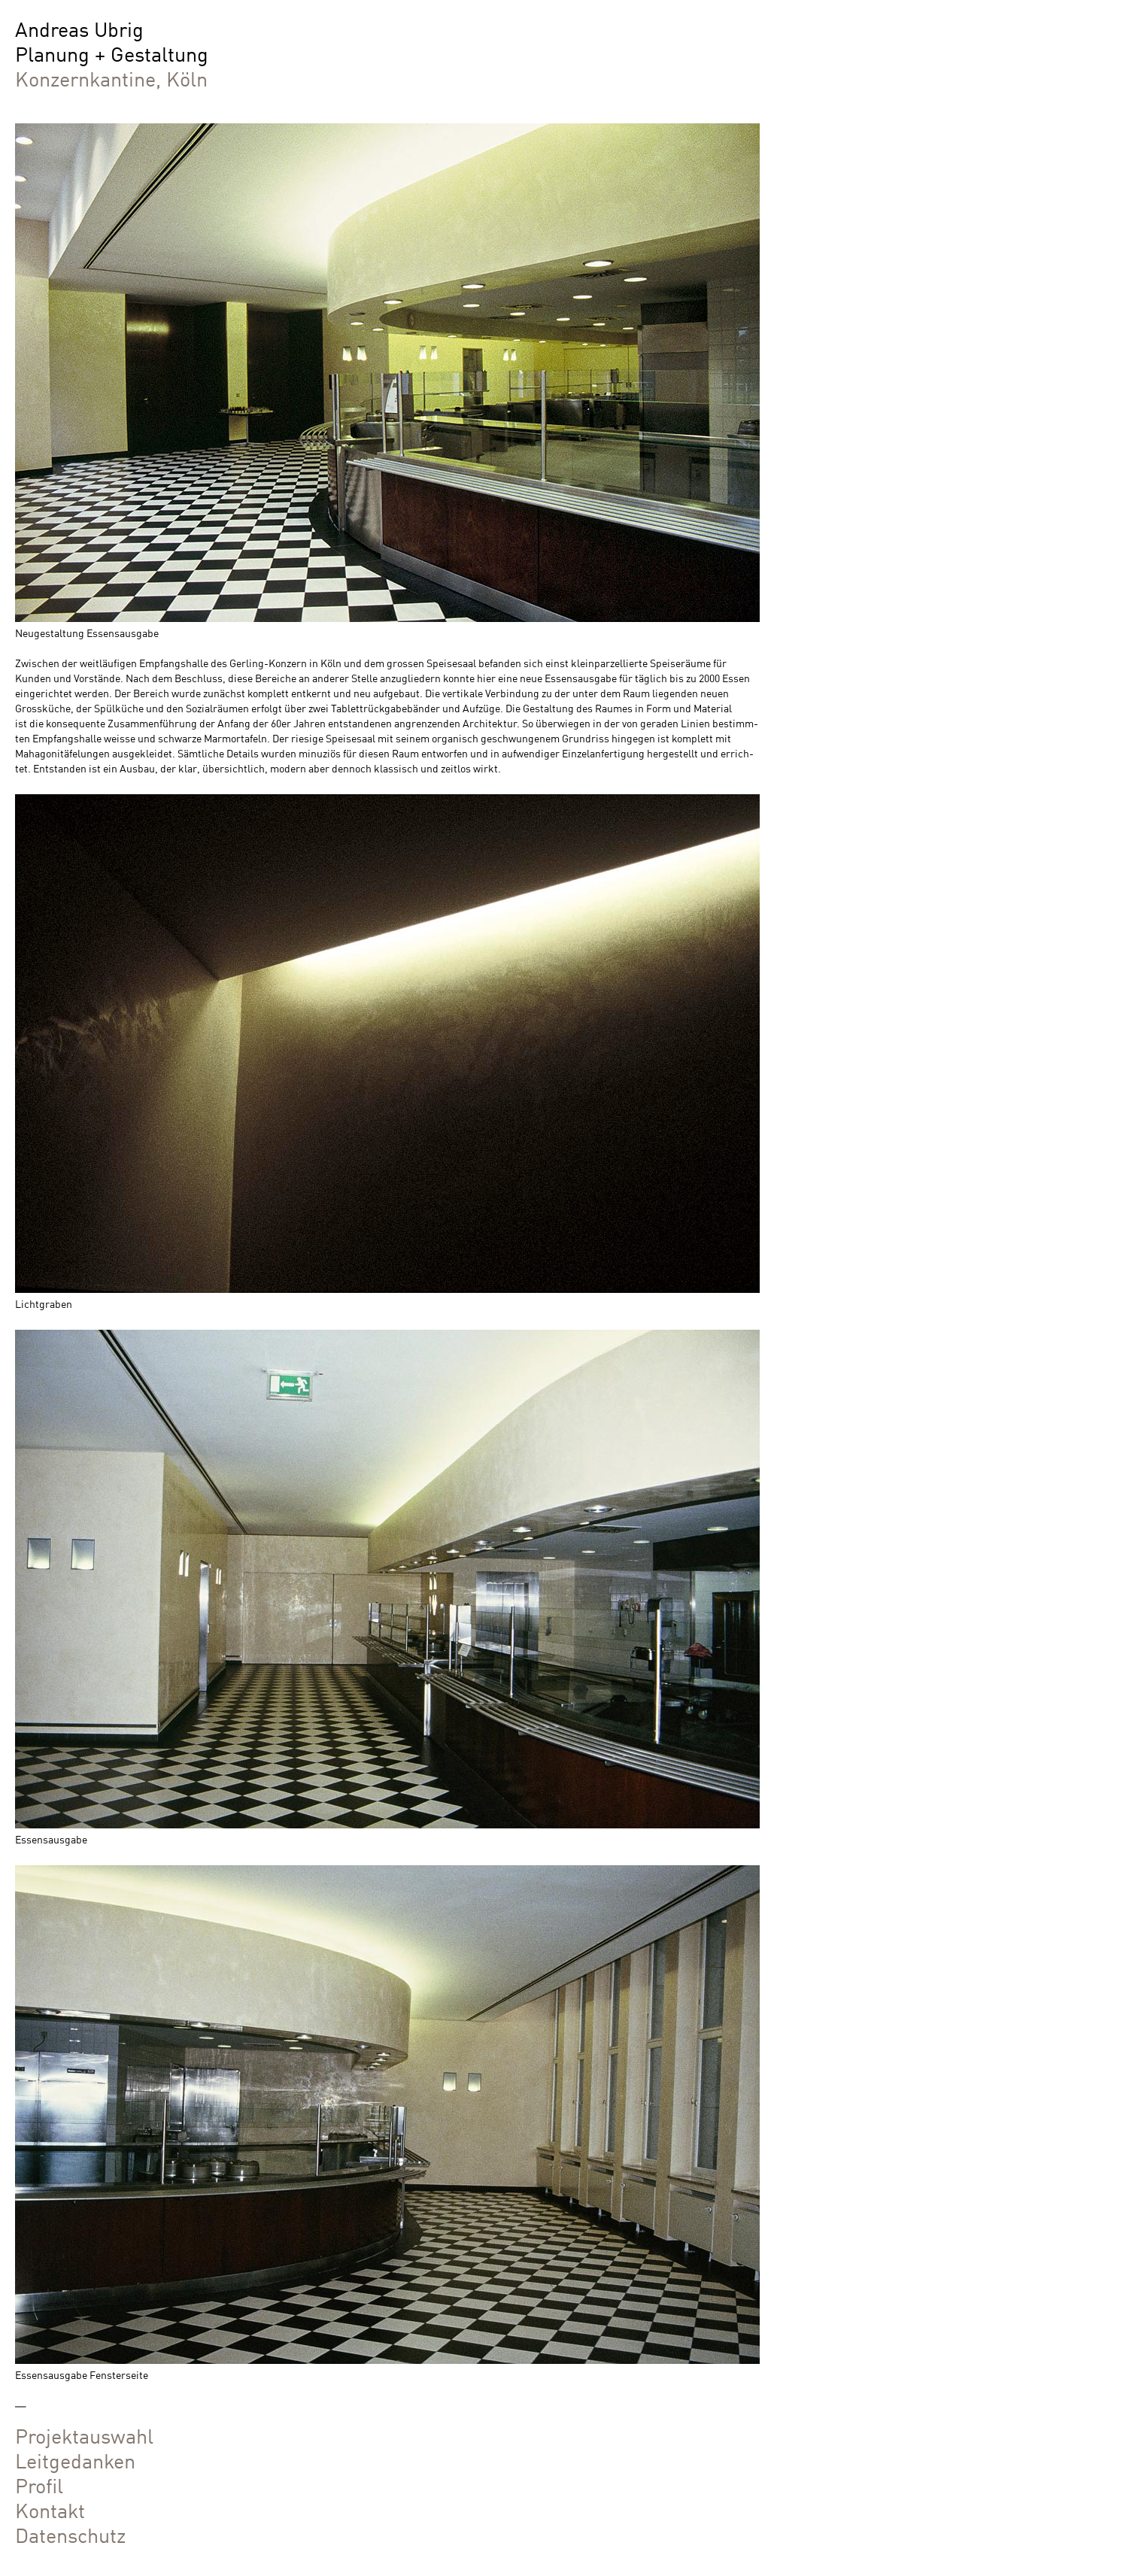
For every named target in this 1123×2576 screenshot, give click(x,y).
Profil (39, 2484)
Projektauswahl (84, 2434)
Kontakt (50, 2509)
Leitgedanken (75, 2459)
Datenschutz (70, 2533)
